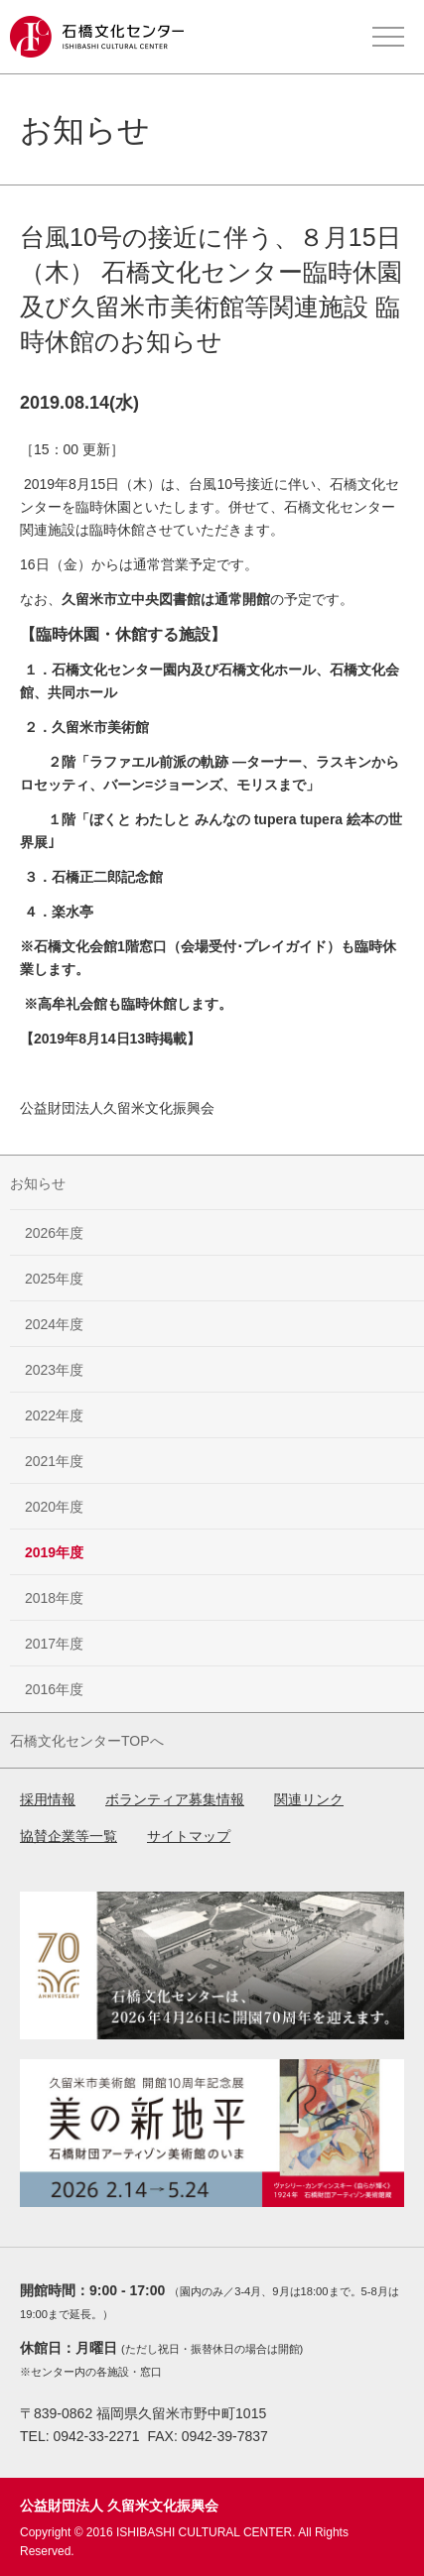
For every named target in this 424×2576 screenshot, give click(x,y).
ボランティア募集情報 (174, 1799)
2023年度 (54, 1370)
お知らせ (38, 1183)
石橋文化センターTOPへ (87, 1741)
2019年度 (54, 1552)
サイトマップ (188, 1836)
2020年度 (54, 1507)
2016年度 (54, 1689)
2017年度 (54, 1644)
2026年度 (54, 1233)
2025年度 (54, 1279)
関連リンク (309, 1799)
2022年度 (54, 1415)
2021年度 (54, 1461)
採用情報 (47, 1799)
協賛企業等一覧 (68, 1836)
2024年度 (54, 1324)
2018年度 (54, 1598)
